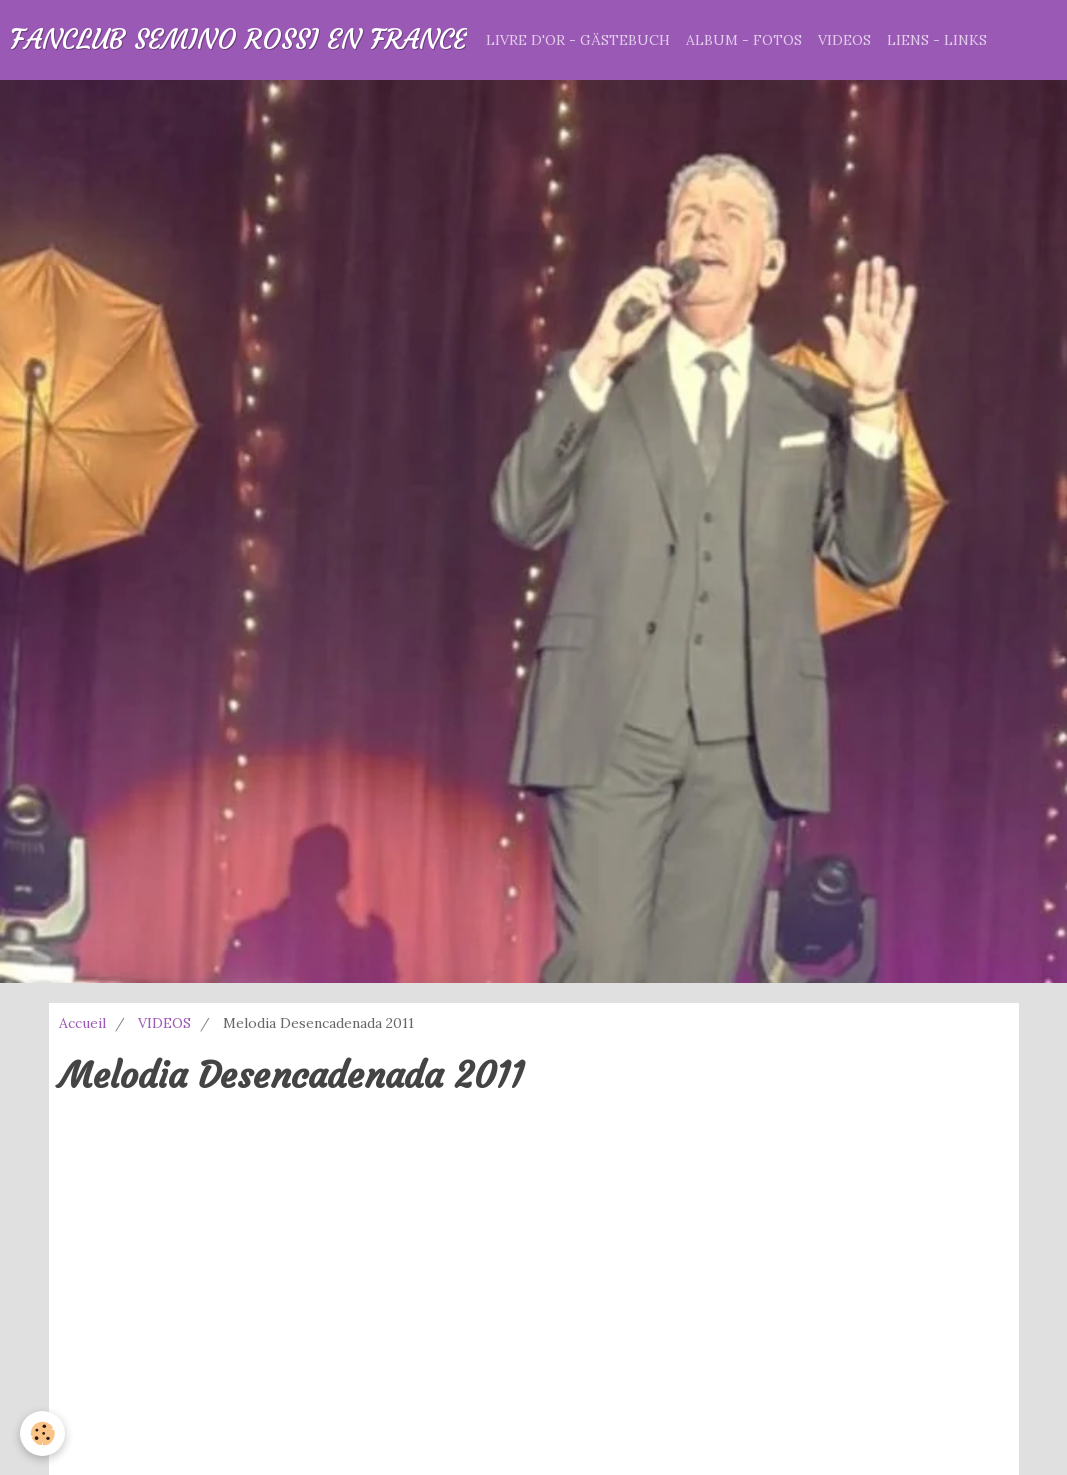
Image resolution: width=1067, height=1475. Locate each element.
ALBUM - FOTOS (744, 40)
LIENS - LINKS (937, 40)
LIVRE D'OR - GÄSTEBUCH (578, 40)
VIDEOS (844, 40)
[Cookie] (42, 1433)
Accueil (82, 1023)
